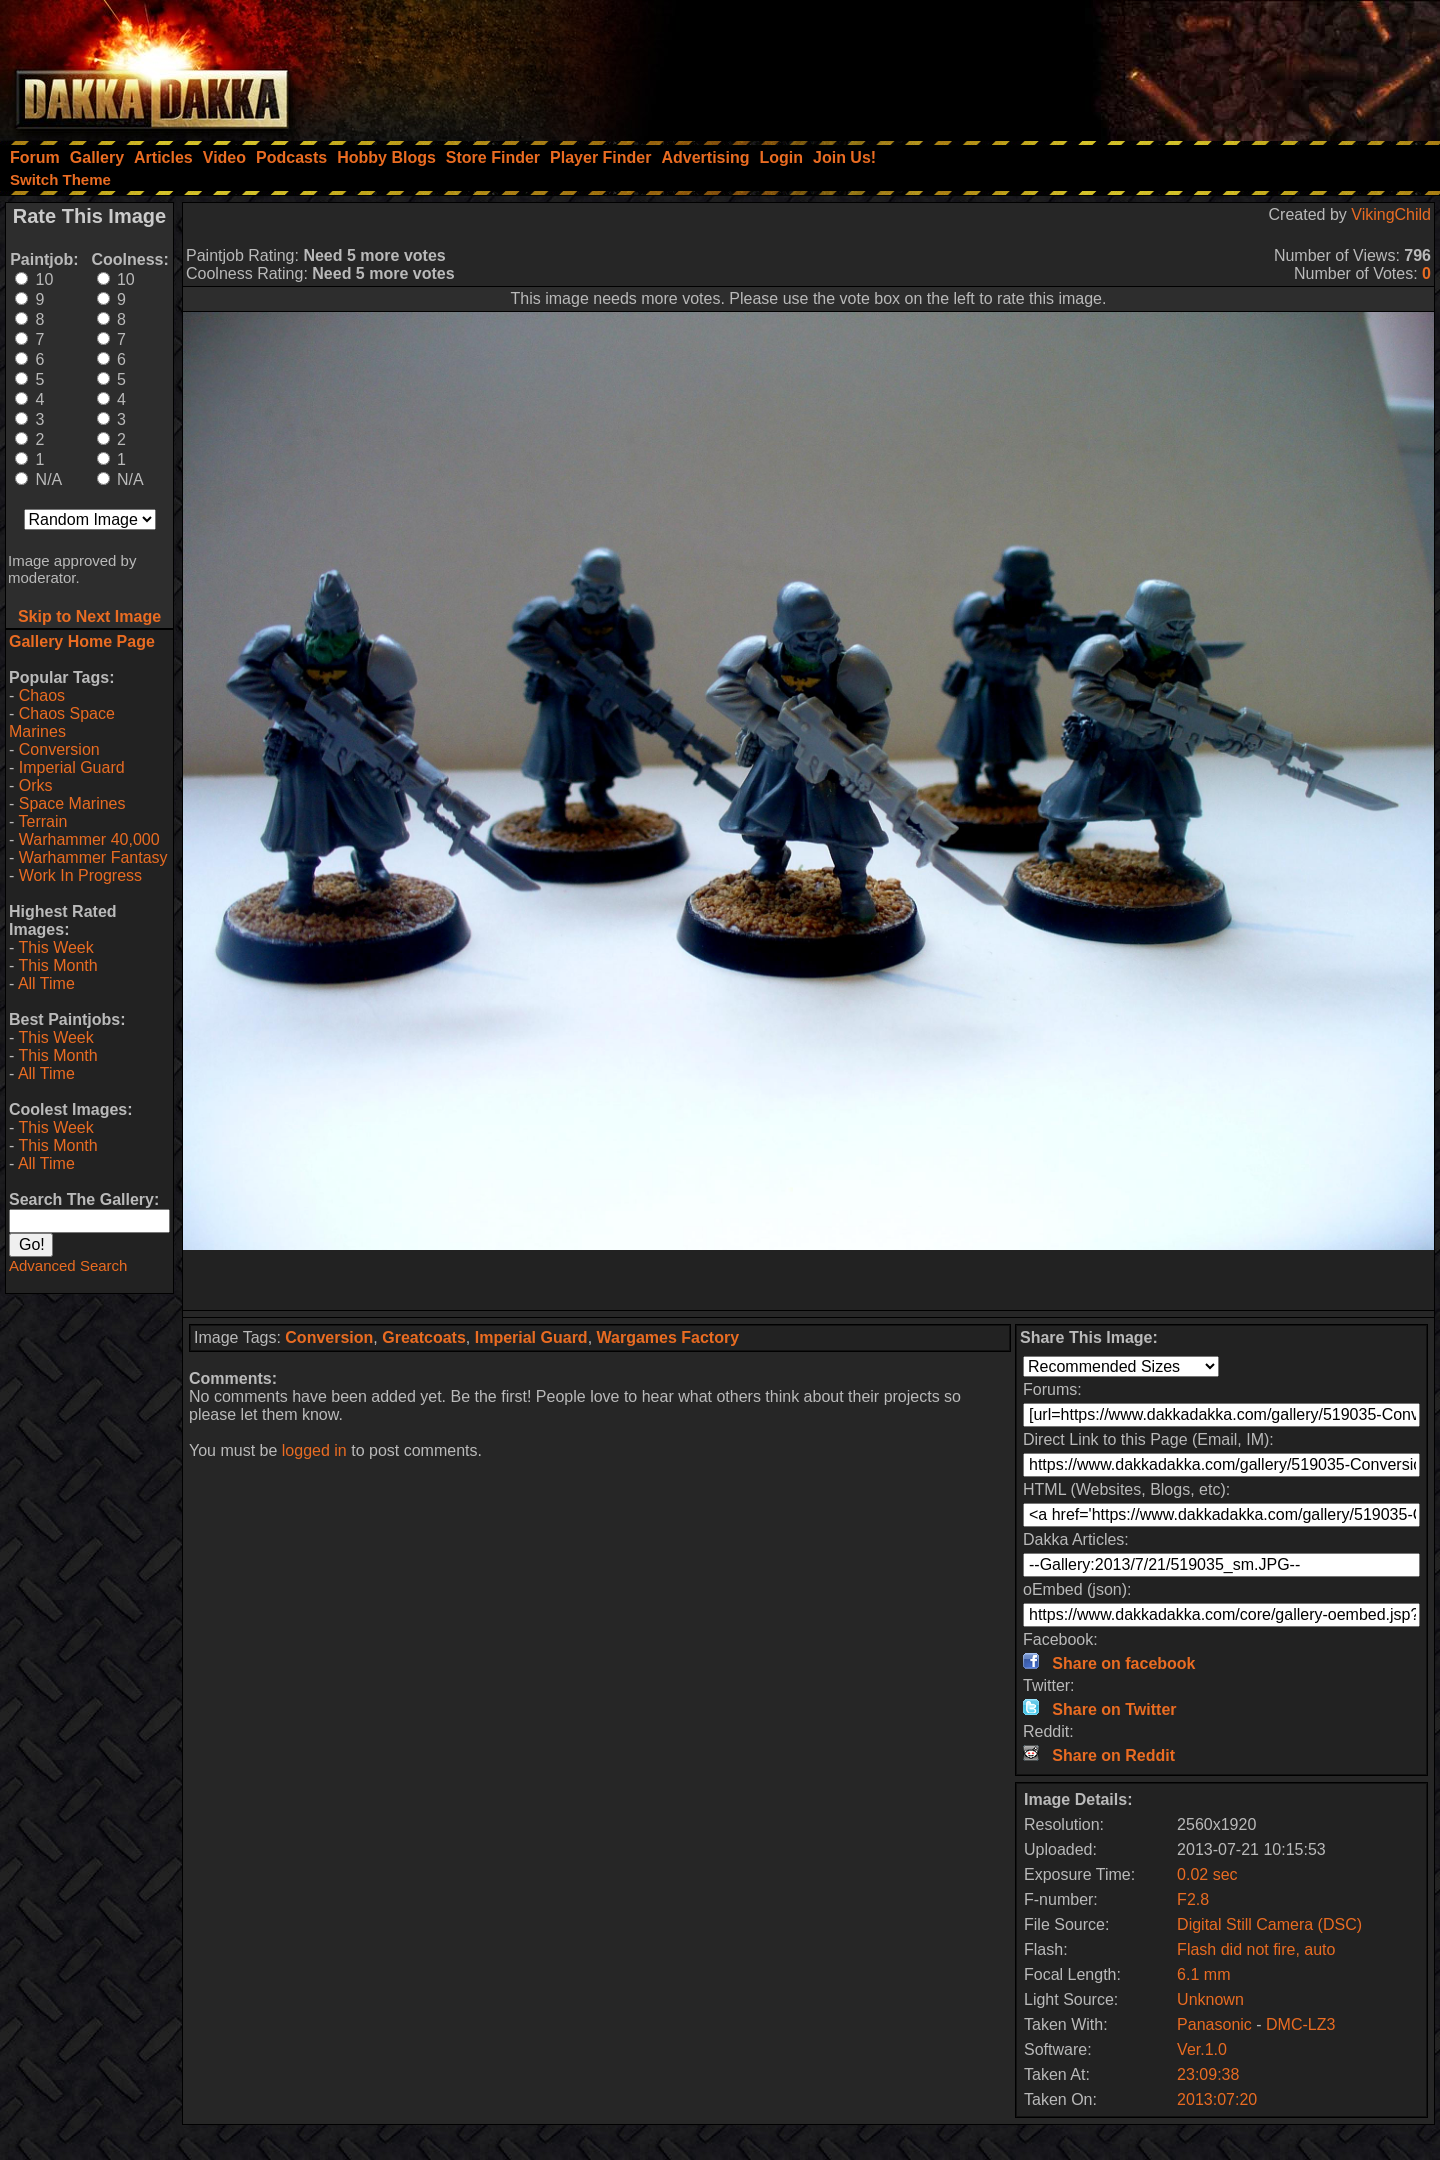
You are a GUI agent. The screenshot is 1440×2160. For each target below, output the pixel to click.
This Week (55, 947)
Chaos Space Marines (62, 722)
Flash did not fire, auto (1256, 1949)
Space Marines (72, 803)
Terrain (42, 821)
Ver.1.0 (1202, 2049)
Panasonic (1214, 2024)
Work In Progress (80, 875)
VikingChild (1391, 214)
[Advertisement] (1171, 65)
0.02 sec (1207, 1874)
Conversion (59, 749)
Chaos (42, 695)
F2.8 (1193, 1899)
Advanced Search (68, 1265)
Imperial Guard (72, 767)
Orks (36, 785)
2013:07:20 (1217, 2099)
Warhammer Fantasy (93, 857)
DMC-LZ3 (1300, 2024)
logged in (314, 1450)
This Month (57, 965)
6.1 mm (1203, 1974)
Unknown (1210, 1999)
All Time (46, 983)
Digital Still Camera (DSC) (1269, 1924)
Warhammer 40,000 (89, 839)
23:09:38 (1208, 2074)
